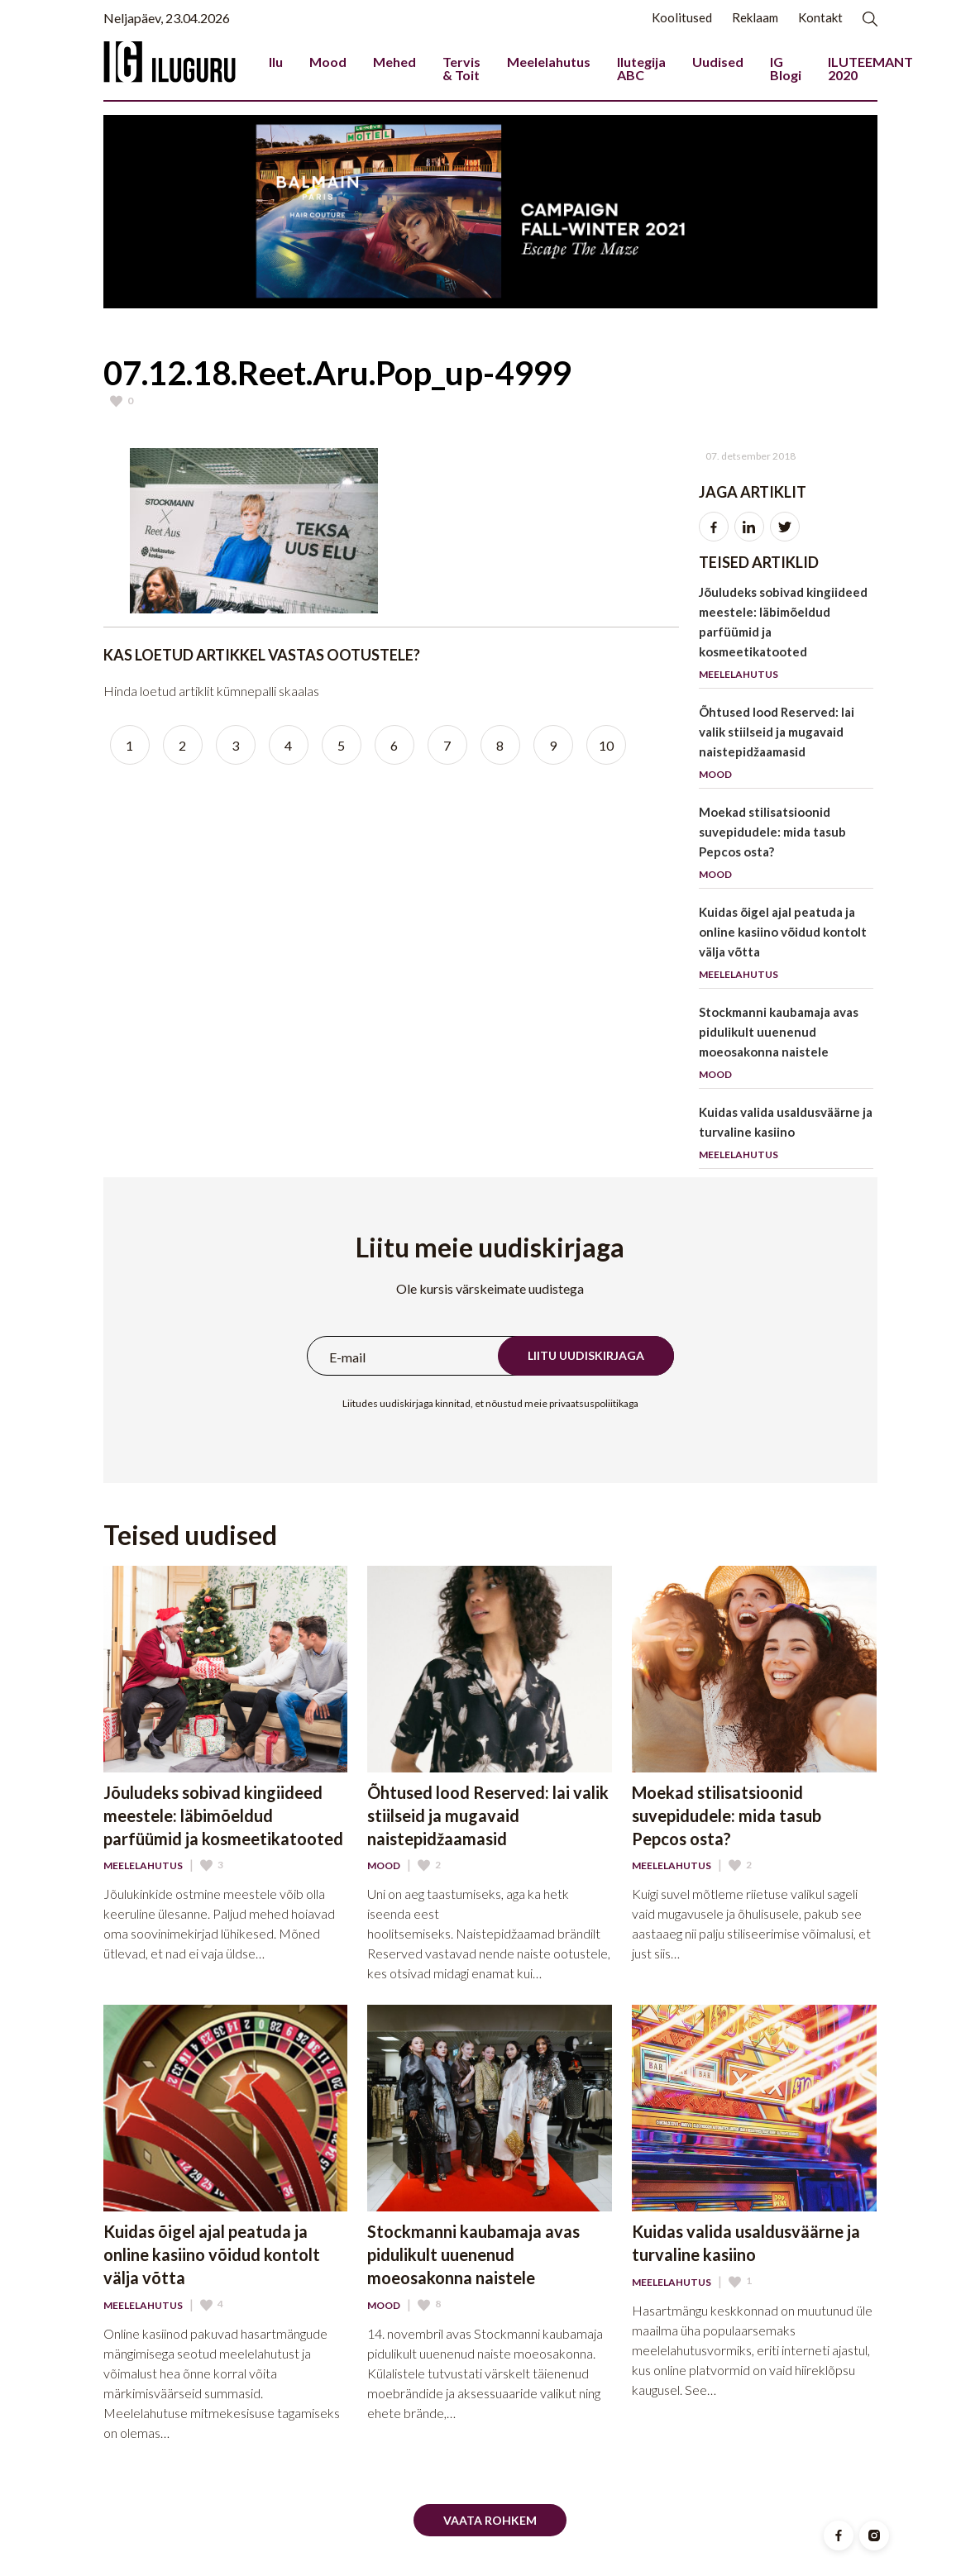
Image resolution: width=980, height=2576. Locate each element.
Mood (328, 61)
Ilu (276, 61)
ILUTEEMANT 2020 (870, 68)
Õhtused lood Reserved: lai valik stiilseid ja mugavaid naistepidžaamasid (786, 746)
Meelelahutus (548, 61)
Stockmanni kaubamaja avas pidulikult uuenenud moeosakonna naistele (786, 1046)
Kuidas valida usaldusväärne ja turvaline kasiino (786, 1136)
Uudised (717, 61)
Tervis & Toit (461, 68)
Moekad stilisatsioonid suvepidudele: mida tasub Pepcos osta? (786, 846)
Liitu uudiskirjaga (586, 1355)
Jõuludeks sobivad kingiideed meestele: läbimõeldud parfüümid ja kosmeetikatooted (786, 636)
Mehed (394, 61)
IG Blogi (785, 68)
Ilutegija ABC (641, 68)
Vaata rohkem (490, 2520)
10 (606, 745)
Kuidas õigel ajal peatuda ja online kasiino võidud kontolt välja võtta (786, 946)
